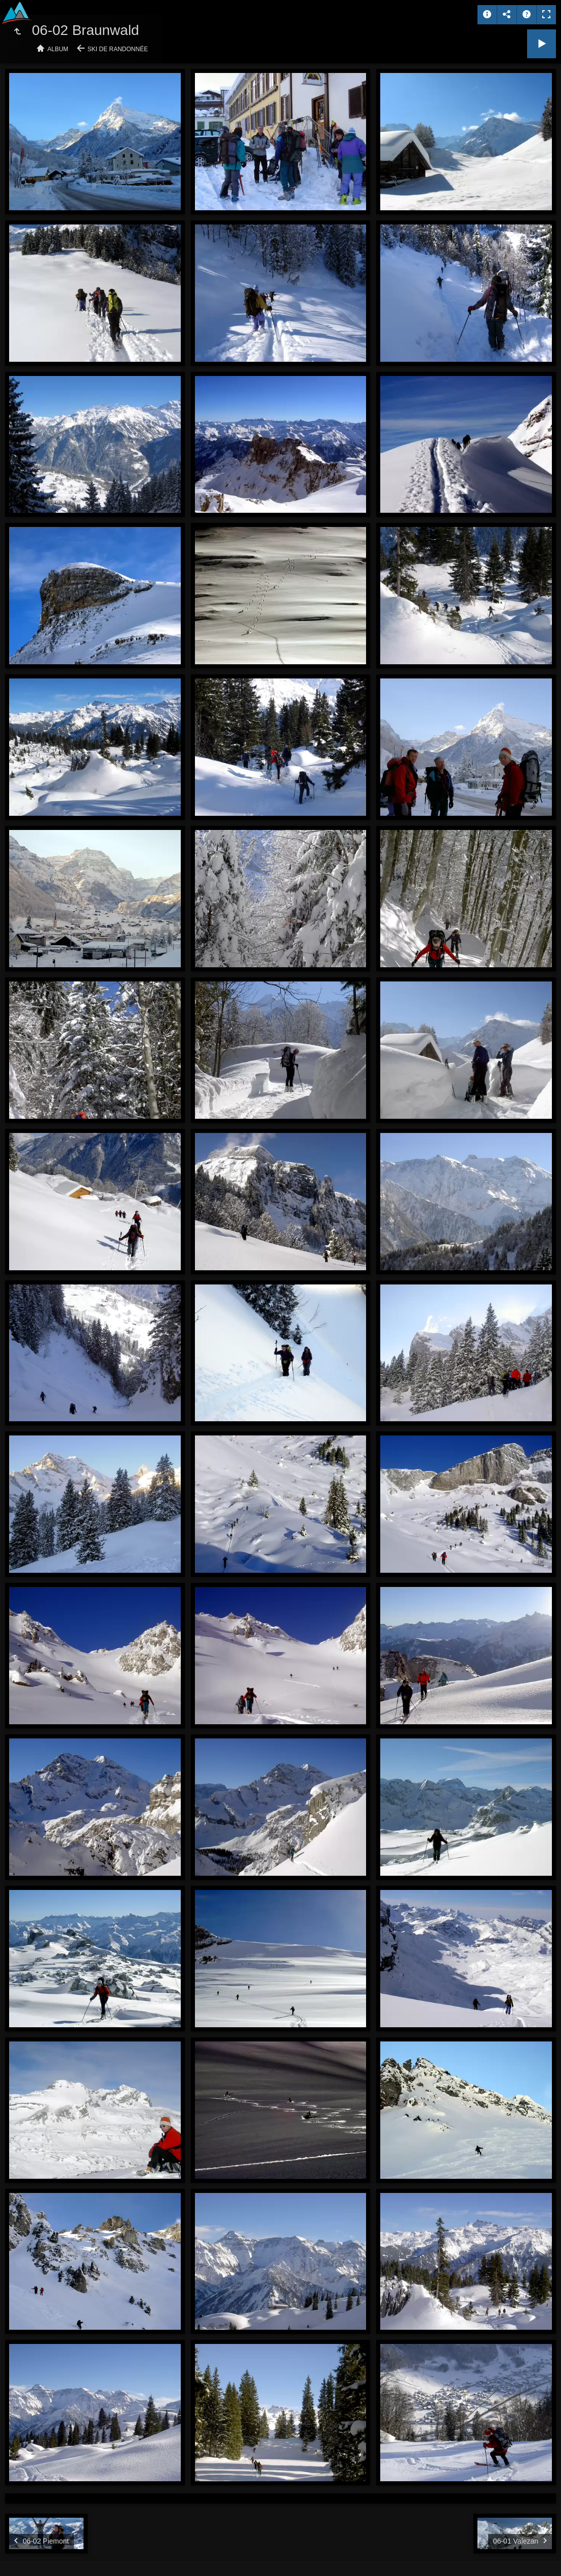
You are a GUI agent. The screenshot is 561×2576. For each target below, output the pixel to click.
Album (58, 49)
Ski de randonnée (118, 49)
